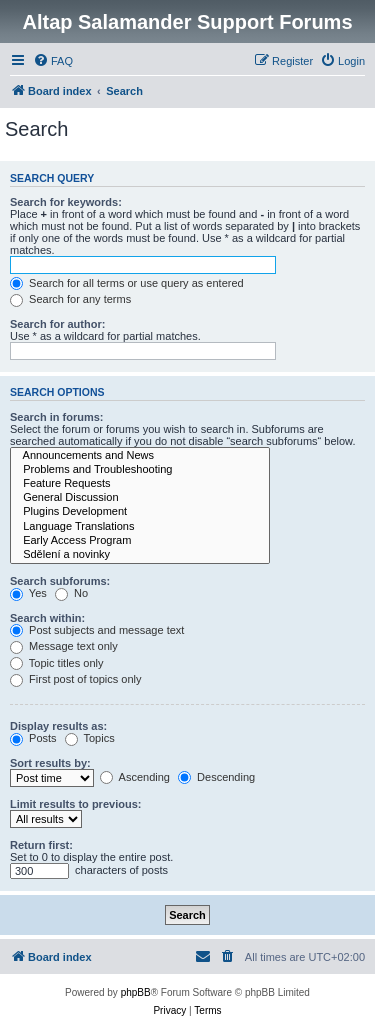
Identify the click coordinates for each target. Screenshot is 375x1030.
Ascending (135, 777)
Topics (90, 738)
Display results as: (58, 726)
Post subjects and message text (97, 630)
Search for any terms (70, 299)
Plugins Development (140, 512)
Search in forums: (57, 417)
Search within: (47, 618)
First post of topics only (76, 679)
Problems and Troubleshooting (140, 470)
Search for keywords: (66, 202)
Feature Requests (140, 484)
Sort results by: (50, 763)
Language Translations (140, 527)
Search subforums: (60, 581)
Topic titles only (56, 663)
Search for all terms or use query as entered (127, 283)
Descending (216, 777)
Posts (33, 738)
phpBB (136, 992)
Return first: (41, 845)
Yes (28, 593)
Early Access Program (140, 541)
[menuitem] (53, 61)
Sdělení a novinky (140, 555)
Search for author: (57, 324)
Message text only (64, 646)
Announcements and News (140, 456)
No (71, 593)
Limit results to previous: (75, 804)
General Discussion (140, 498)
